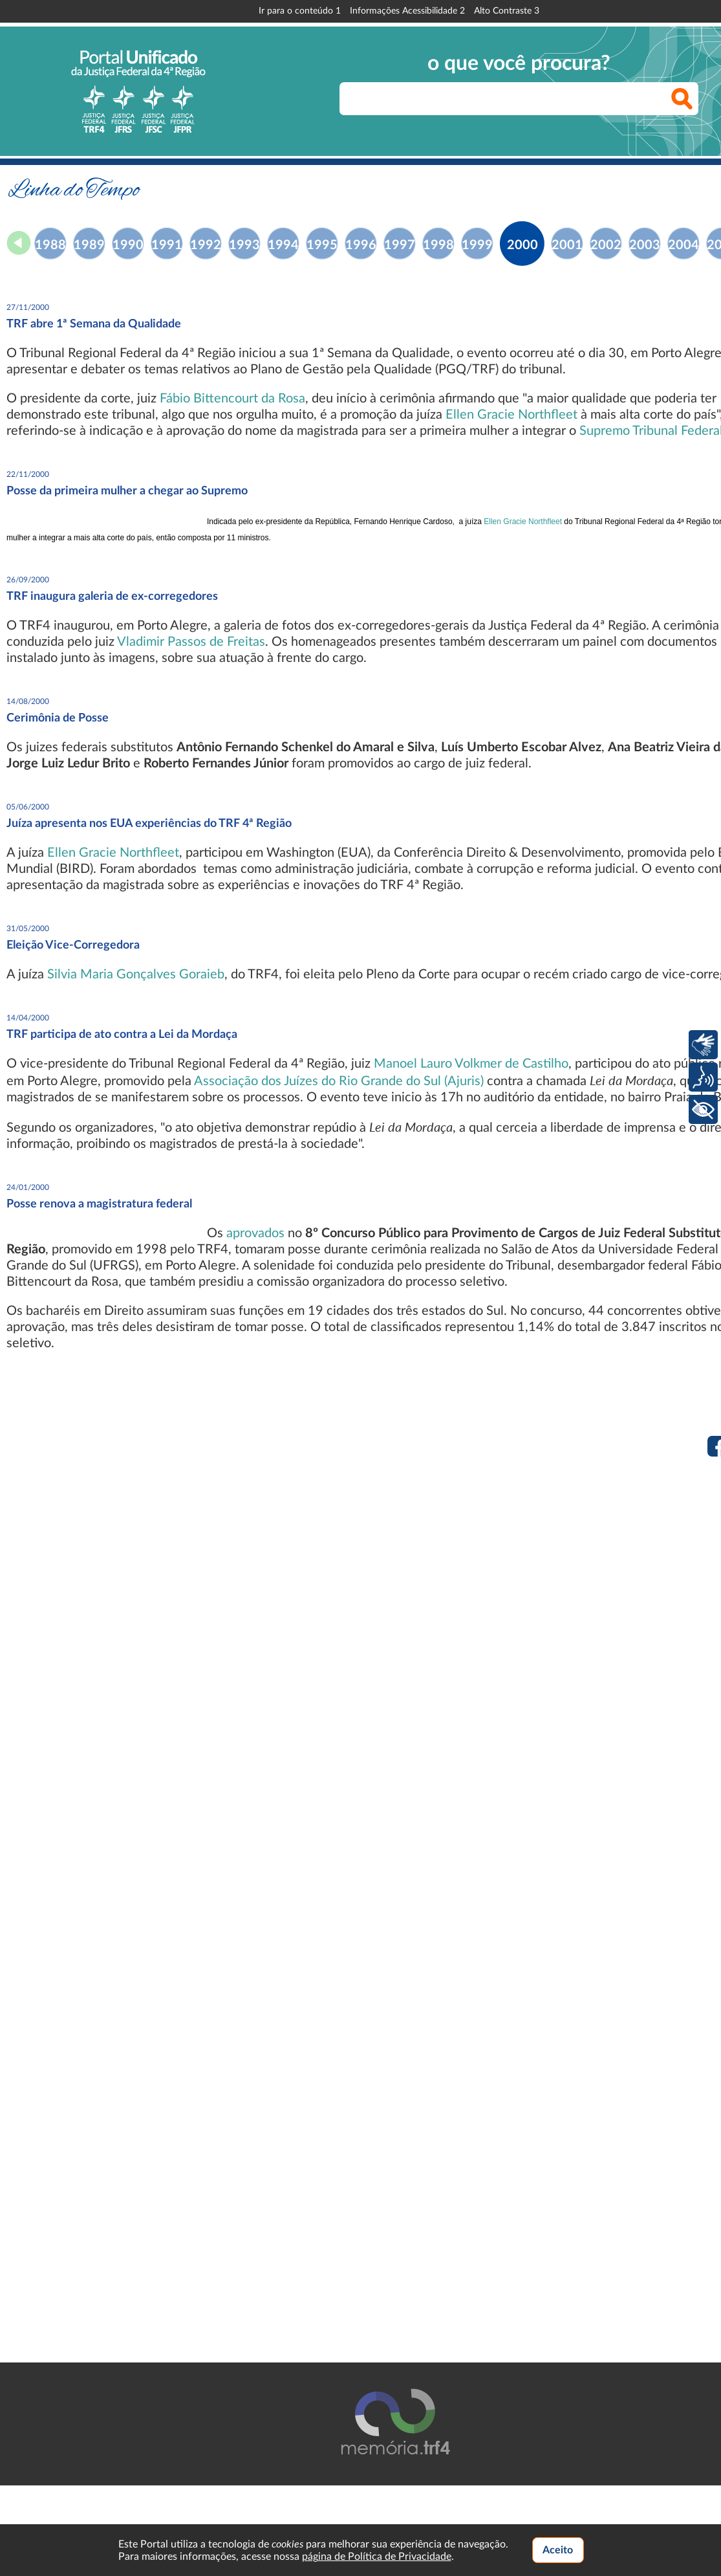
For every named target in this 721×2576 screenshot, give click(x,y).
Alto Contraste (506, 11)
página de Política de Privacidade (376, 2556)
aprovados (255, 1233)
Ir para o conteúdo (300, 11)
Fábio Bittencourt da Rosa (232, 398)
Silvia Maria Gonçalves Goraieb (135, 974)
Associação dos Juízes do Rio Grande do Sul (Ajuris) (339, 1081)
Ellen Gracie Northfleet (511, 414)
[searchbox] (518, 98)
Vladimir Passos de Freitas (191, 641)
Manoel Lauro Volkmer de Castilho (471, 1063)
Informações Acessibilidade (407, 11)
